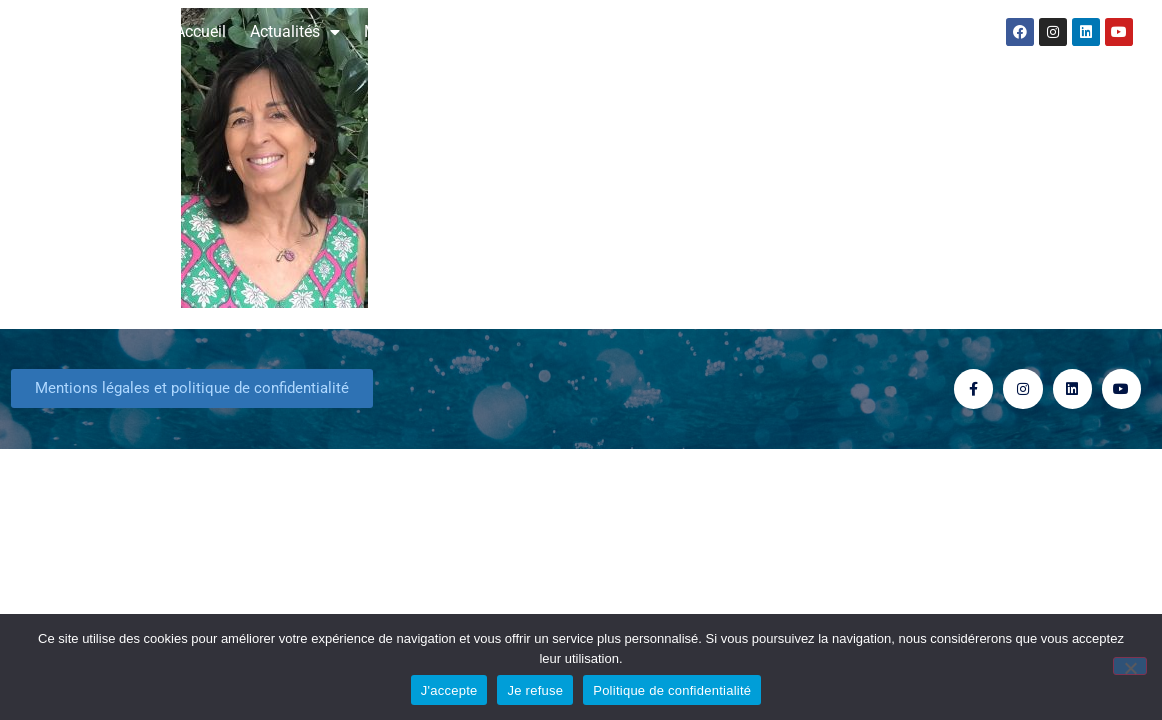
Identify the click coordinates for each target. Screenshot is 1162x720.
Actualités (295, 32)
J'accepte (449, 690)
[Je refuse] (1130, 666)
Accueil (200, 31)
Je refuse (535, 690)
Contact (901, 31)
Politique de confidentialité (672, 690)
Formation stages (778, 32)
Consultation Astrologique (580, 32)
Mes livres (409, 32)
